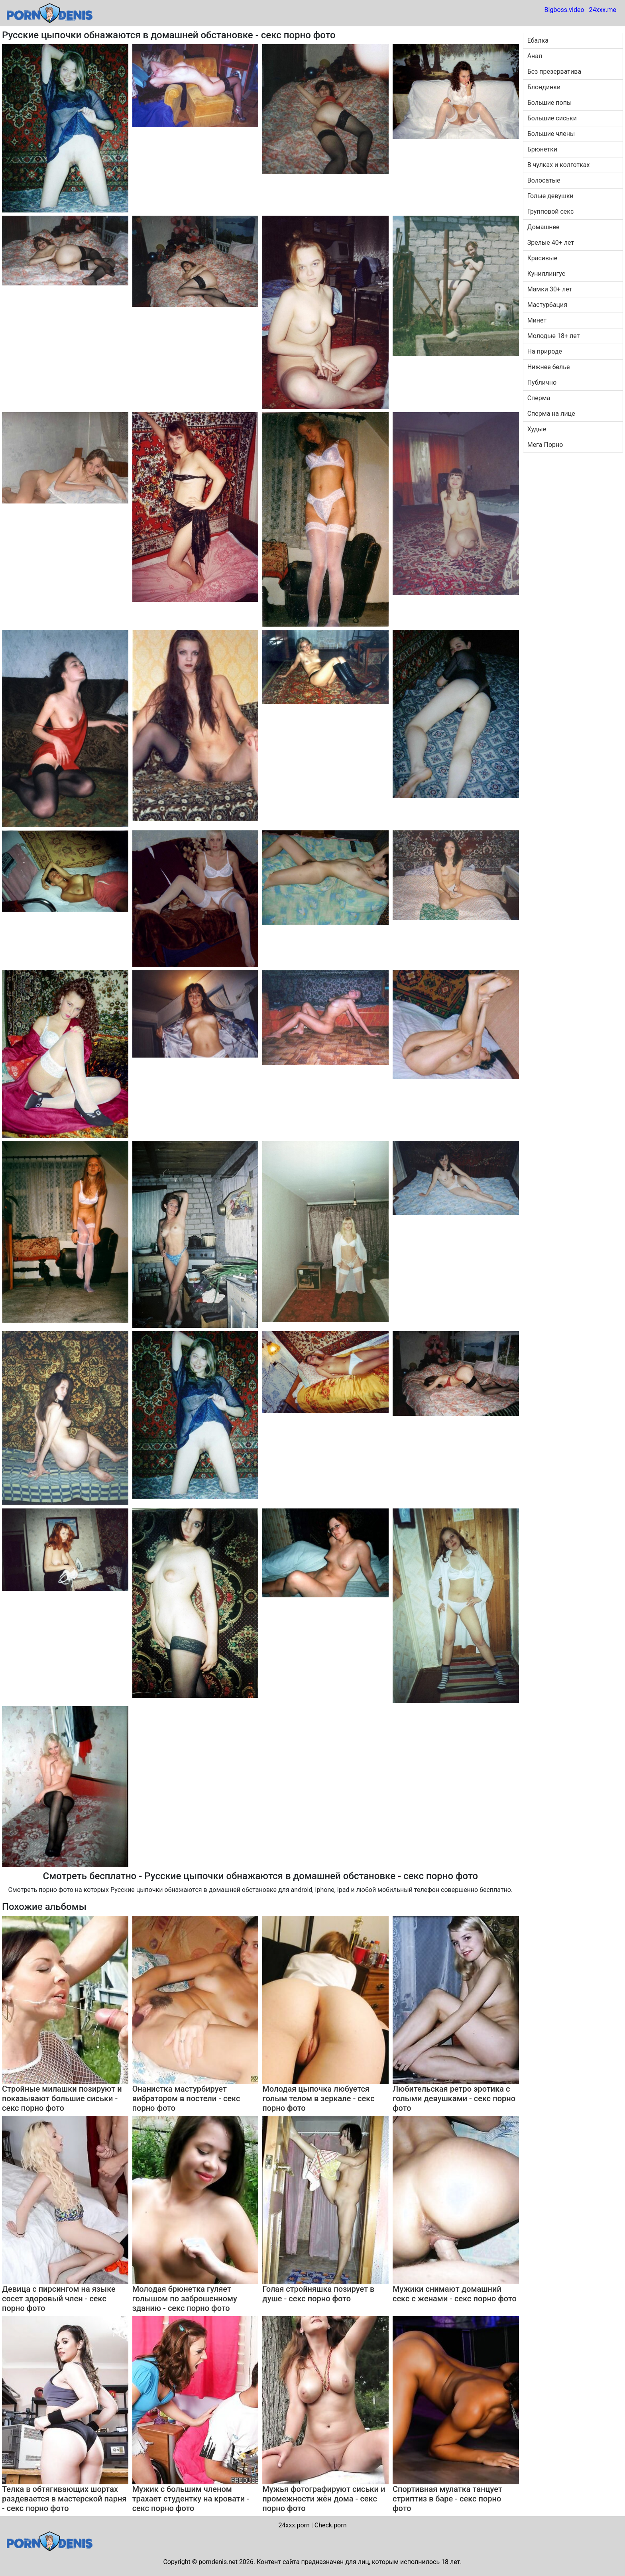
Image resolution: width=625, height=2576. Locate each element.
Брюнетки (542, 149)
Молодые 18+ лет (553, 336)
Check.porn (330, 2525)
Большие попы (549, 102)
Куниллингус (546, 273)
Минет (537, 320)
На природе (544, 351)
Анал (534, 56)
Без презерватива (554, 71)
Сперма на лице (551, 413)
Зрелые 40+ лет (550, 242)
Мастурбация (547, 305)
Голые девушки (550, 196)
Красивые (542, 258)
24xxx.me (602, 10)
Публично (541, 382)
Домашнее (543, 227)
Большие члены (551, 134)
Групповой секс (550, 211)
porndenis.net (218, 2562)
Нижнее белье (548, 367)
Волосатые (543, 180)
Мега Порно (545, 444)
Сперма (538, 398)
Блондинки (544, 87)
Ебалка (537, 40)
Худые (536, 429)
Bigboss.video (564, 10)
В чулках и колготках (558, 165)
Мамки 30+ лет (549, 289)
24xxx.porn (293, 2525)
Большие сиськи (552, 118)
